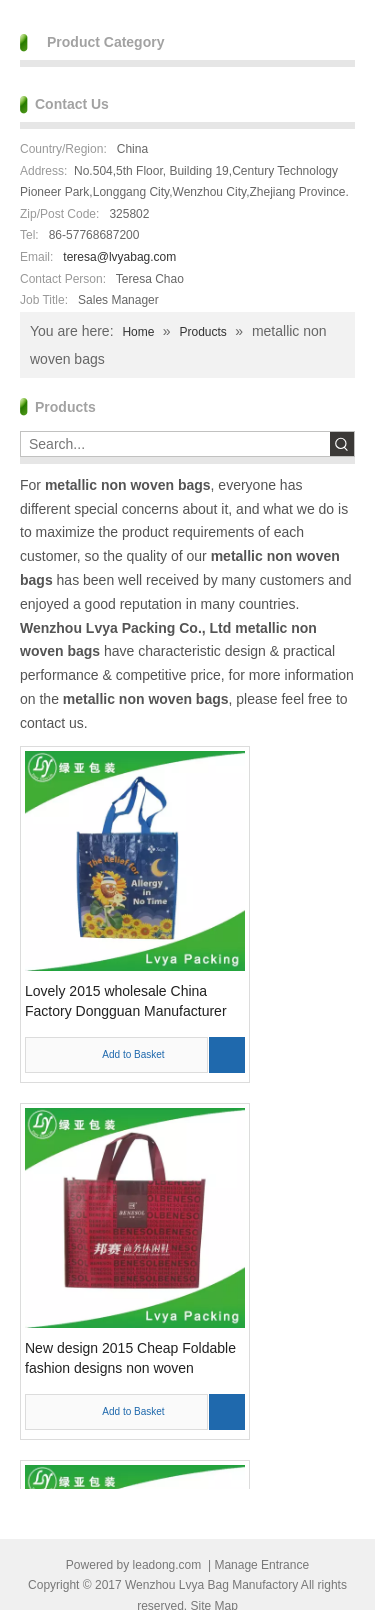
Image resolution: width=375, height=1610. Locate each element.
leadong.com (167, 1565)
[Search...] (175, 444)
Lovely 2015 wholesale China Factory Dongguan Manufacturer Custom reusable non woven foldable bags (126, 1002)
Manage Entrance (261, 1565)
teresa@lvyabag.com (119, 257)
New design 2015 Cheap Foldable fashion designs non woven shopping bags (130, 1359)
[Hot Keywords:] (342, 444)
